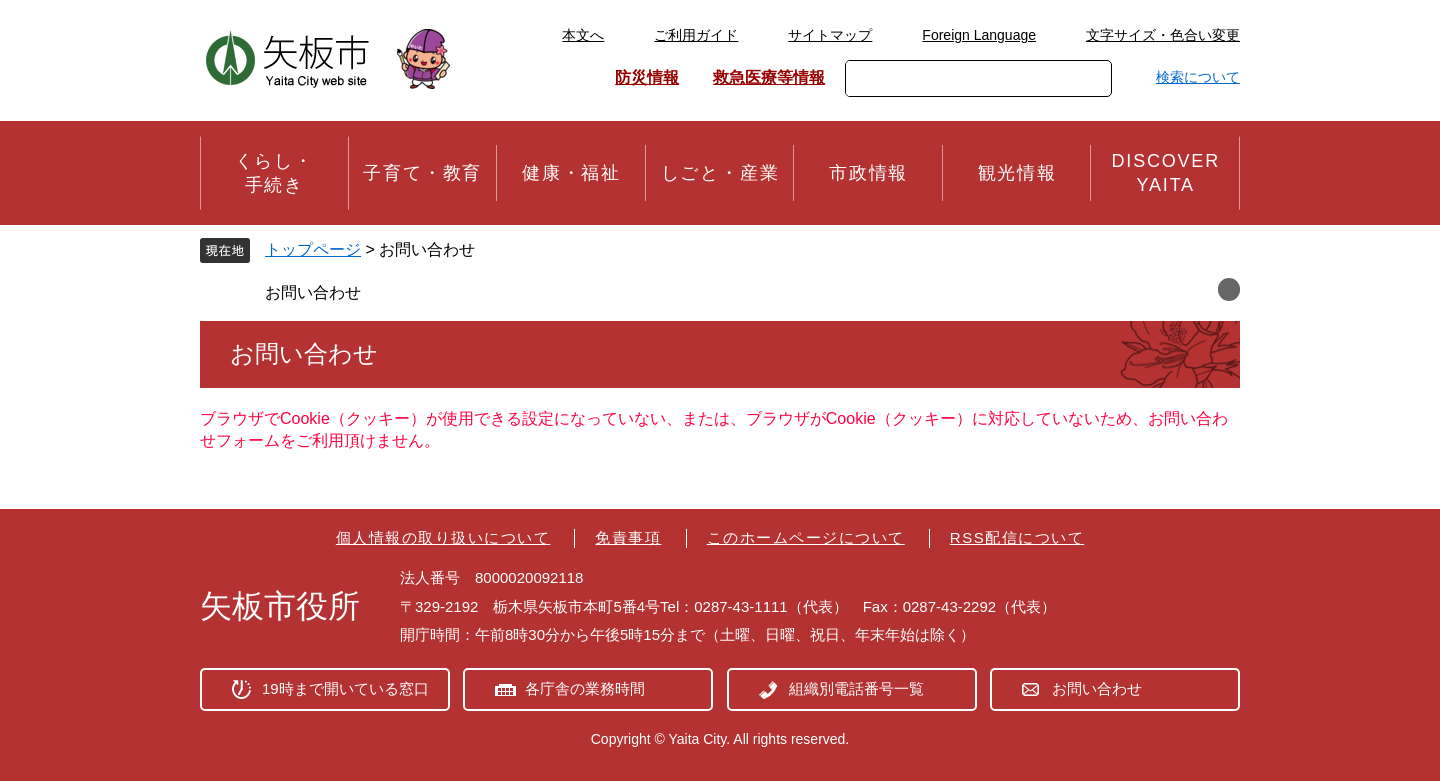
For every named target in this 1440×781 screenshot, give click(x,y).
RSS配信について (1017, 537)
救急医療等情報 (769, 77)
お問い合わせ (313, 292)
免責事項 (628, 537)
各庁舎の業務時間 (585, 688)
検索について (1198, 77)
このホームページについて (806, 537)
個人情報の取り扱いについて (443, 537)
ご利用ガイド (696, 35)
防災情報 (647, 77)
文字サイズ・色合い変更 (1163, 35)
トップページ (313, 249)
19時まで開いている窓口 (345, 688)
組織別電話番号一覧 (856, 688)
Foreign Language (979, 35)
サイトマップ (830, 35)
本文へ (583, 35)
